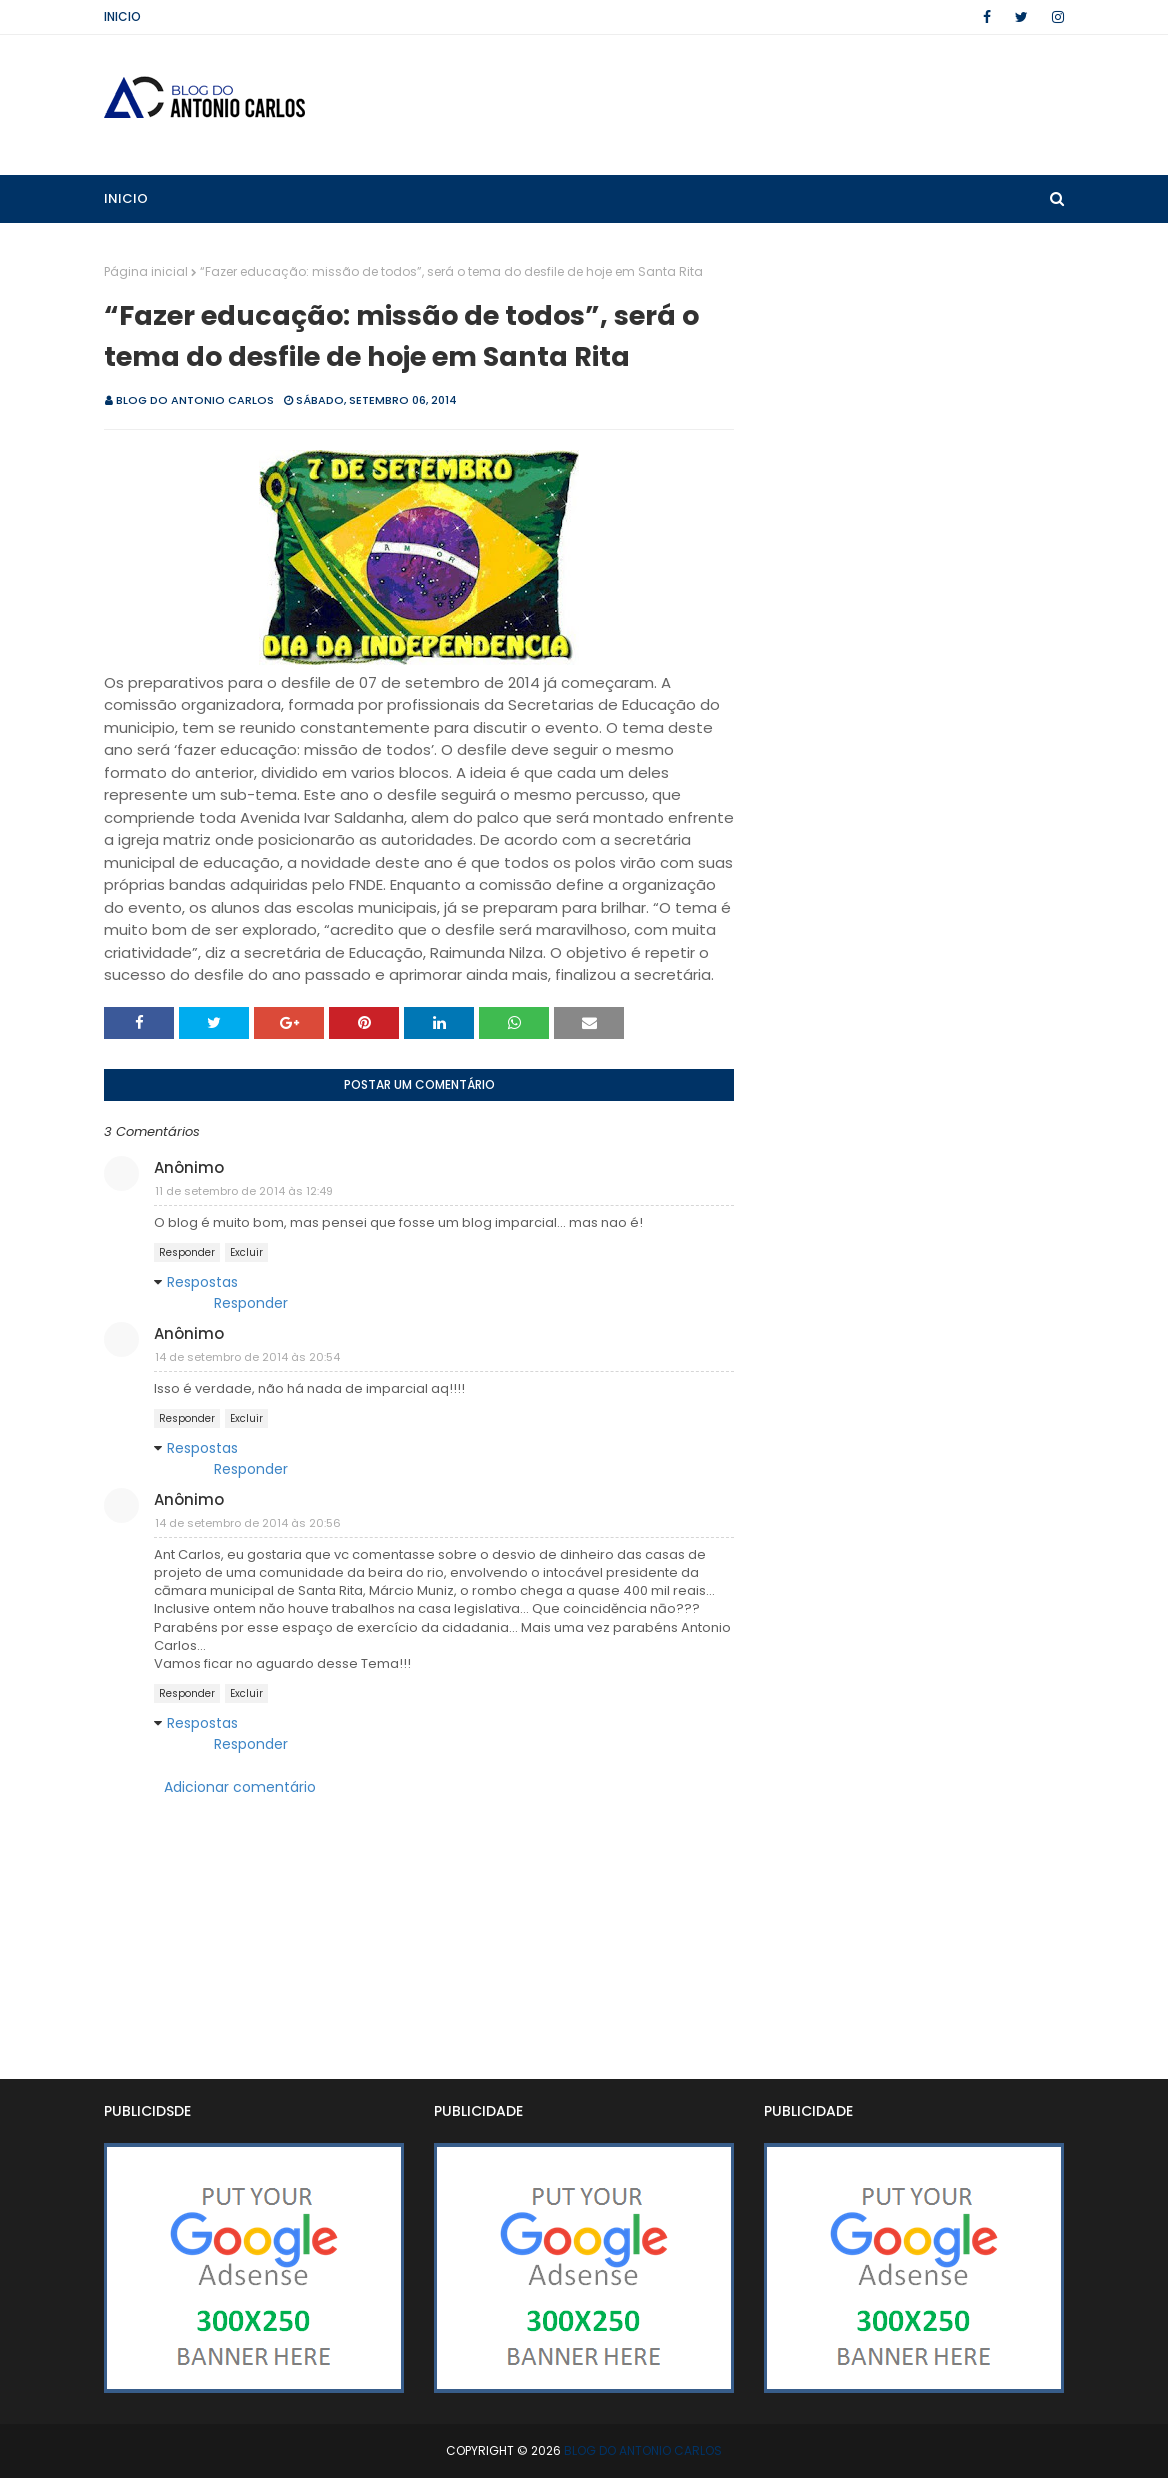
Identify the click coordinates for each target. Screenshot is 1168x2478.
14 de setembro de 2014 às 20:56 (248, 1523)
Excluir (246, 1252)
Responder (187, 1252)
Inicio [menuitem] (126, 198)
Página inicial (146, 271)
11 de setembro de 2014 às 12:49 (244, 1191)
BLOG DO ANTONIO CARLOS (195, 400)
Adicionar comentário (240, 1787)
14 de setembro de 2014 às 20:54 (247, 1357)
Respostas (202, 1282)
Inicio (122, 16)
